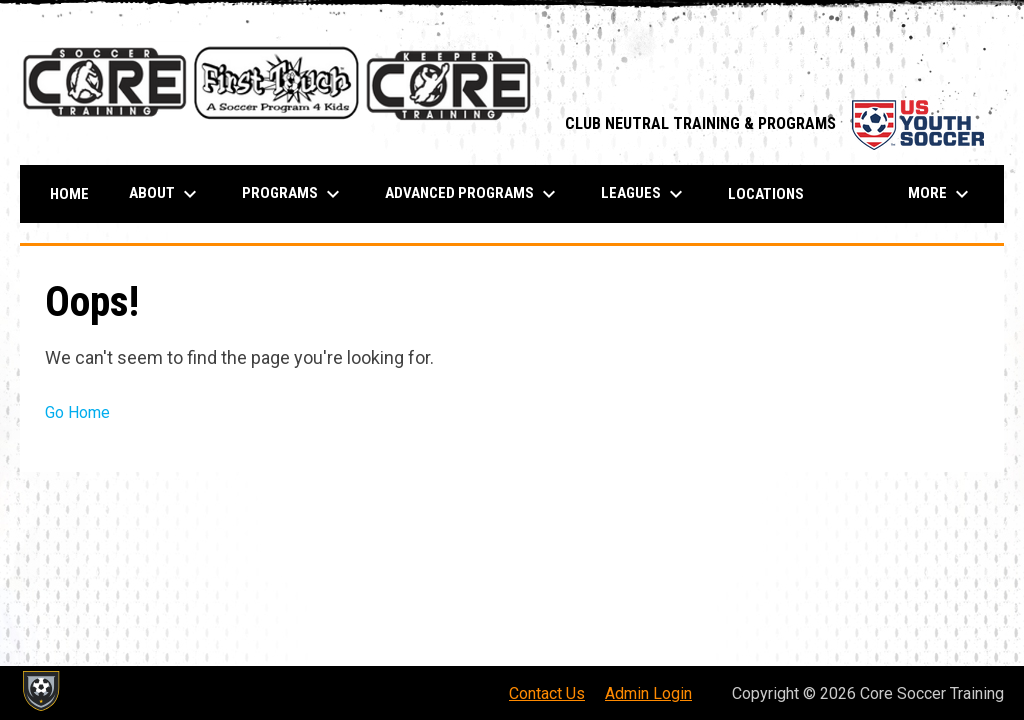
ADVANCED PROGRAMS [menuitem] (473, 194)
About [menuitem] (165, 194)
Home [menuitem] (69, 194)
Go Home (77, 412)
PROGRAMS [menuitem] (293, 194)
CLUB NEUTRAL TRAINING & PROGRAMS (774, 123)
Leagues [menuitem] (644, 194)
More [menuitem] (941, 194)
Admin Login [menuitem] (648, 693)
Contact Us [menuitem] (547, 693)
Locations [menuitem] (766, 194)
